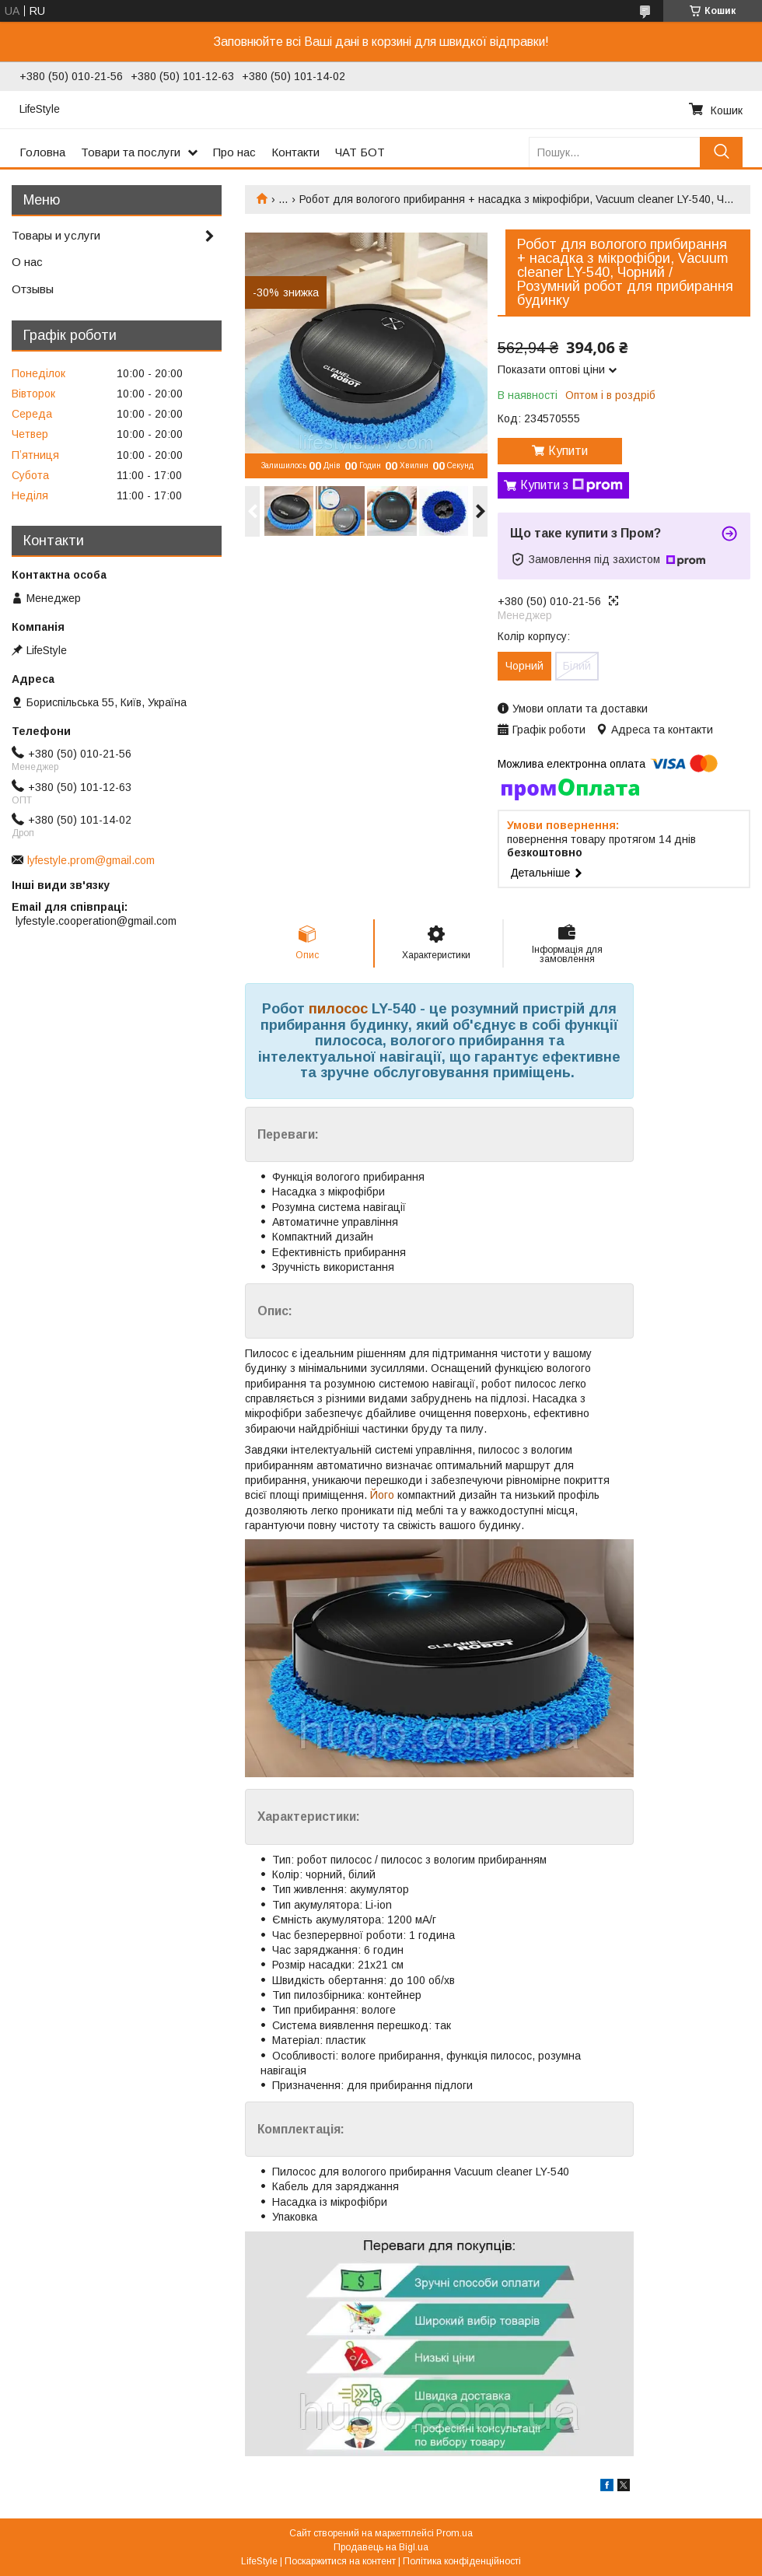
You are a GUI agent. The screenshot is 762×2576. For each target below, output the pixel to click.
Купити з (571, 485)
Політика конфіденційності (462, 2561)
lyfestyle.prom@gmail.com (91, 860)
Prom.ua (454, 2533)
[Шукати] (721, 152)
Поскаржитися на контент (340, 2561)
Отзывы (33, 289)
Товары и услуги (56, 235)
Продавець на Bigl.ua (381, 2547)
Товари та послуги (130, 152)
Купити (568, 450)
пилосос (338, 1009)
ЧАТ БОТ (360, 152)
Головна (42, 152)
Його (382, 1495)
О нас (27, 261)
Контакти (295, 152)
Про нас (234, 152)
